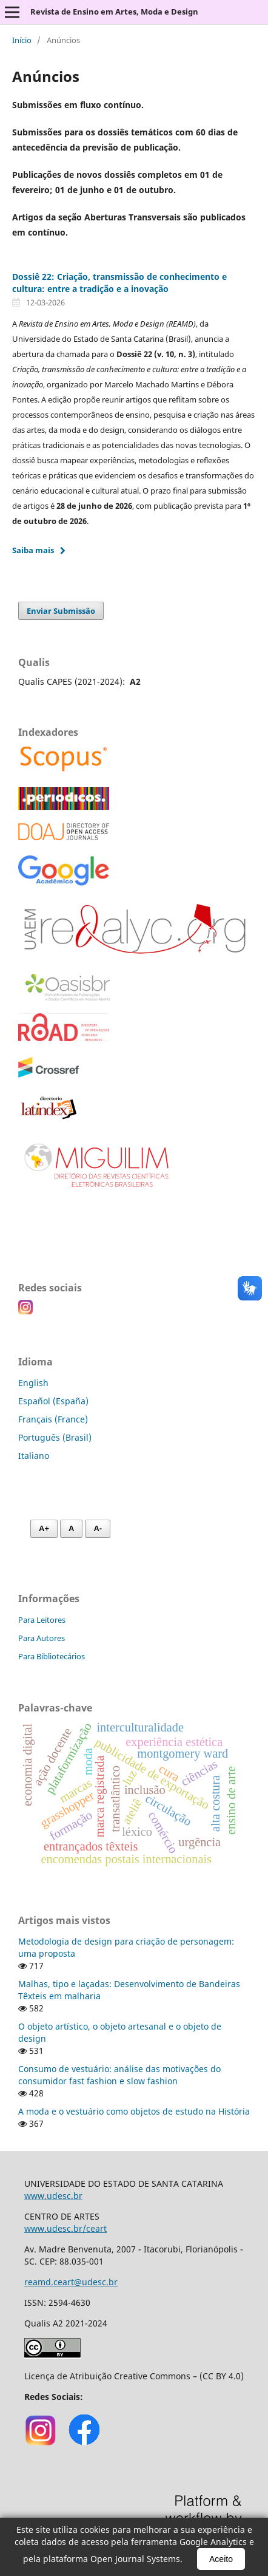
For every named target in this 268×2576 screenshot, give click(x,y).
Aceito (221, 2559)
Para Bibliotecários (51, 1656)
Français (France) (53, 1419)
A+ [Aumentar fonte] (44, 1528)
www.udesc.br (53, 2195)
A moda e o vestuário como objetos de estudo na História (134, 2111)
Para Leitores (41, 1619)
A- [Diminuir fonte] (97, 1528)
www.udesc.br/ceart (65, 2228)
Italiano (33, 1455)
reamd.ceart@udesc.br (71, 2282)
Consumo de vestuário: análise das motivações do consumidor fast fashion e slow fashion (119, 2075)
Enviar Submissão (61, 610)
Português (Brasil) (55, 1437)
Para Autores (41, 1638)
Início (22, 40)
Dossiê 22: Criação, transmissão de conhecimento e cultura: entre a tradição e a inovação (119, 282)
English (33, 1382)
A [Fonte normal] (71, 1528)
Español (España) (53, 1401)
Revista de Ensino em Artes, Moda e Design (114, 11)
